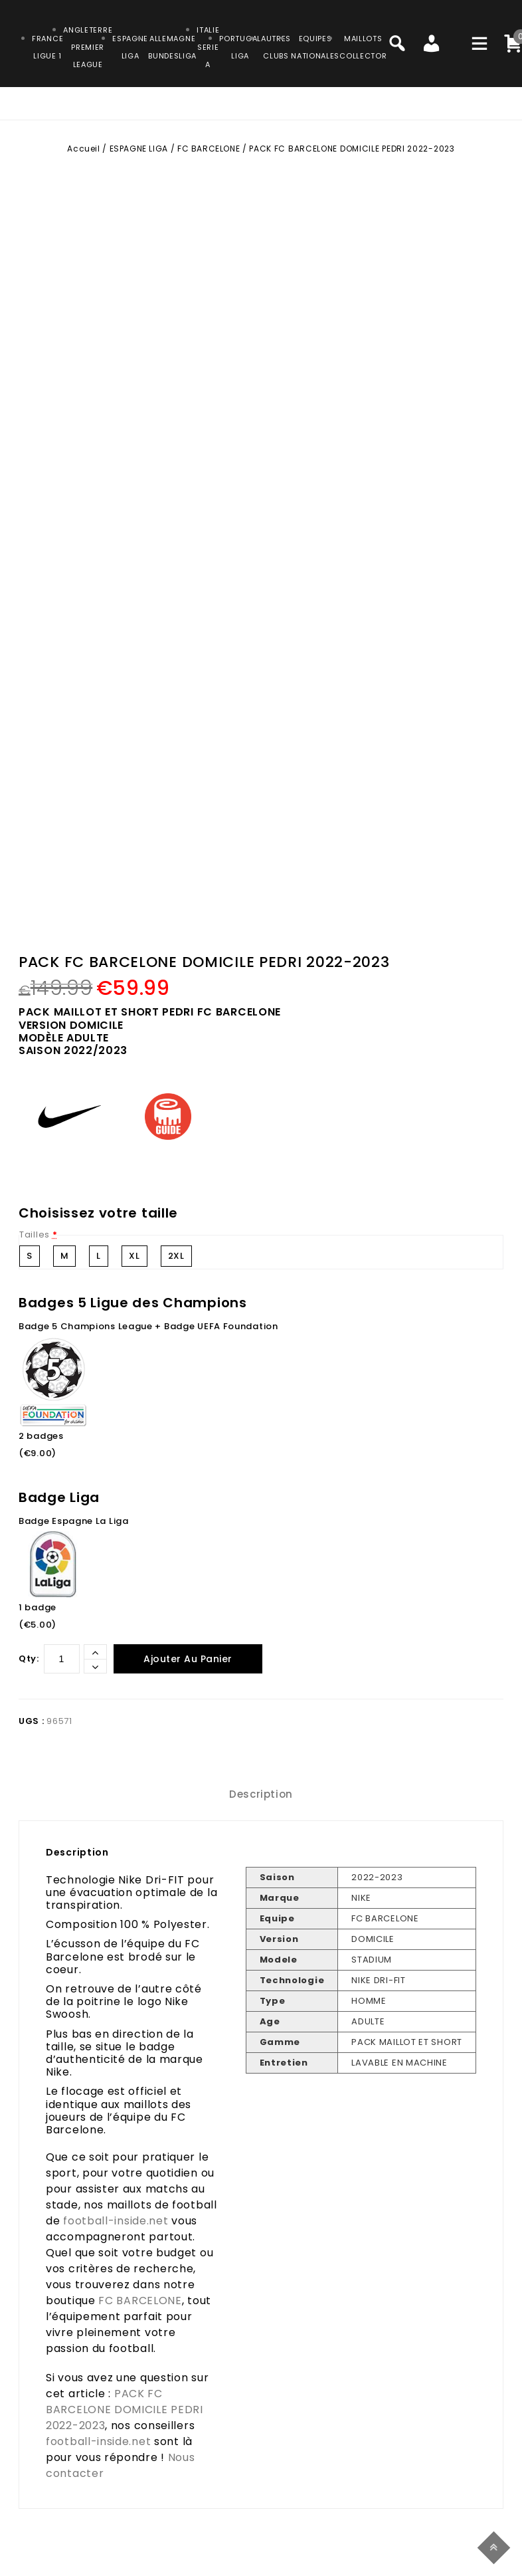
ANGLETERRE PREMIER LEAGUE (87, 47)
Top (495, 2545)
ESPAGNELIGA (130, 47)
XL (134, 1255)
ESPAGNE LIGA (139, 148)
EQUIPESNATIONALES (315, 47)
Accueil (83, 148)
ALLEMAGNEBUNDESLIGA (172, 47)
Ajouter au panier (187, 1658)
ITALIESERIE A (208, 47)
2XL (176, 1255)
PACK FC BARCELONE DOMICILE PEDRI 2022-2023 (124, 2409)
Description (261, 1794)
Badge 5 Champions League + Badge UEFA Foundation (148, 1326)
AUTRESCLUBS (276, 47)
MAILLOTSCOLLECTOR (363, 47)
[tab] (261, 1794)
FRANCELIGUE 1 (47, 47)
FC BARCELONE (208, 148)
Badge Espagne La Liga (74, 1521)
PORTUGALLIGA (240, 47)
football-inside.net (115, 2220)
